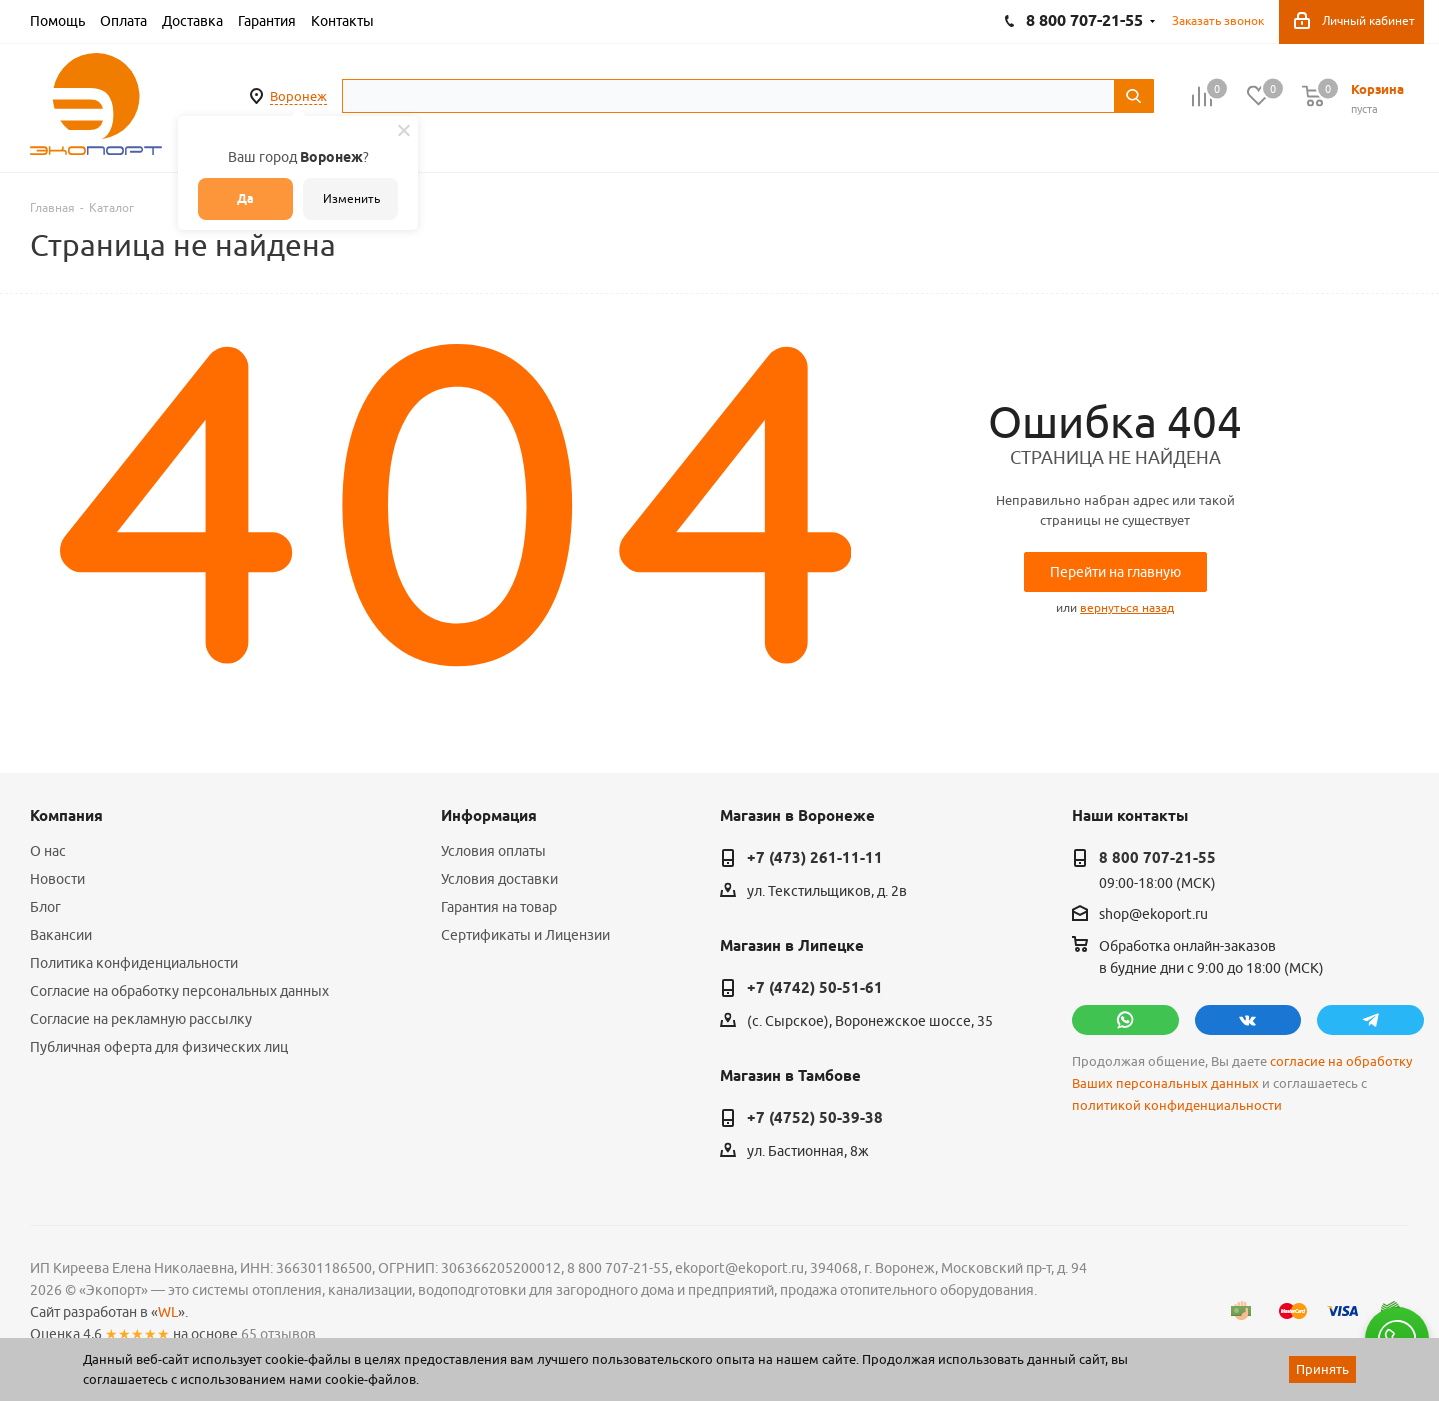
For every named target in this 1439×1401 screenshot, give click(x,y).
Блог (45, 907)
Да (245, 198)
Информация (489, 816)
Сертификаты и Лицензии (525, 935)
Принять (1322, 1369)
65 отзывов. (280, 1334)
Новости (57, 879)
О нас (48, 851)
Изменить (351, 198)
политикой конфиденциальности (1177, 1105)
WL (168, 1312)
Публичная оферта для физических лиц (159, 1047)
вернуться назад (1127, 607)
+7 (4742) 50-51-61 (815, 988)
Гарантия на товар (499, 907)
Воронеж (298, 96)
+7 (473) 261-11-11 (815, 858)
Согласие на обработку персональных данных (179, 991)
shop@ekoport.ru (1153, 914)
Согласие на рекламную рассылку (141, 1019)
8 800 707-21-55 (1157, 858)
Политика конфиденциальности (134, 963)
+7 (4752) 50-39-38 (815, 1118)
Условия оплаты (493, 851)
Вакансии (61, 935)
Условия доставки (499, 879)
